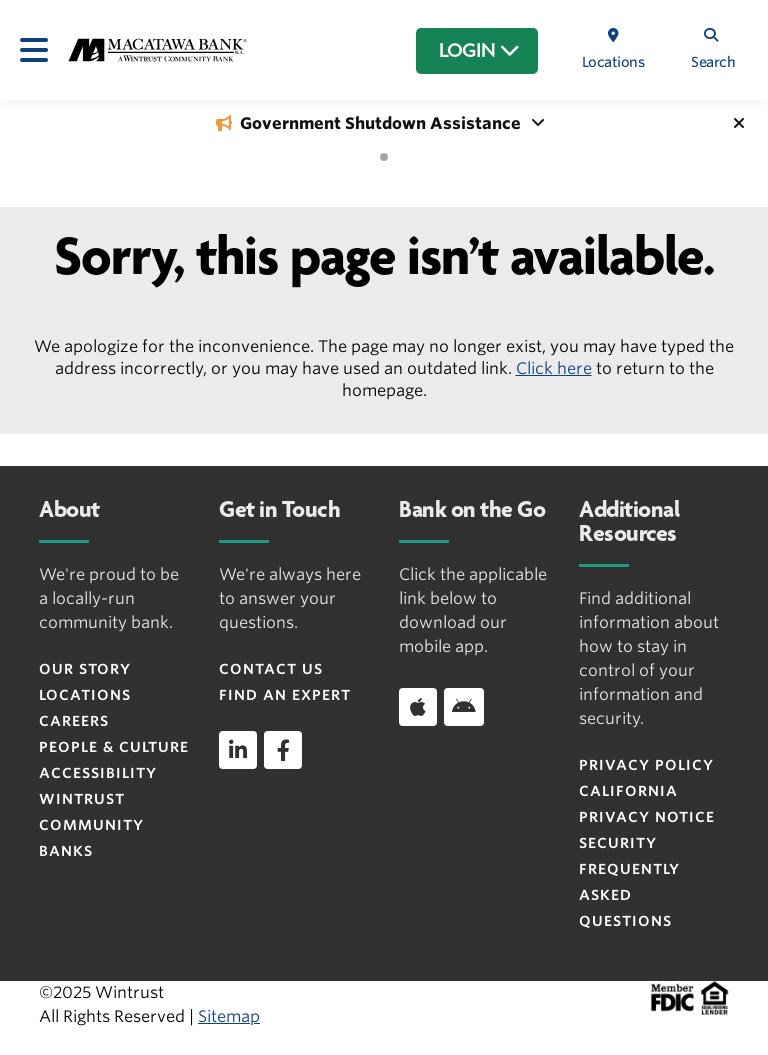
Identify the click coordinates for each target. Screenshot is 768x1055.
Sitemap (229, 1016)
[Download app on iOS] (418, 707)
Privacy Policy (646, 765)
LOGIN (479, 51)
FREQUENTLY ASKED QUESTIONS (629, 895)
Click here (554, 368)
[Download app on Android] (464, 707)
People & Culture (114, 747)
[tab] (384, 157)
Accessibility (98, 773)
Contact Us (271, 669)
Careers (74, 721)
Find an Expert (285, 695)
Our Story (85, 669)
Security (618, 843)
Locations (85, 695)
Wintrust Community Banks (91, 825)
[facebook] (283, 750)
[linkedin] (238, 750)
